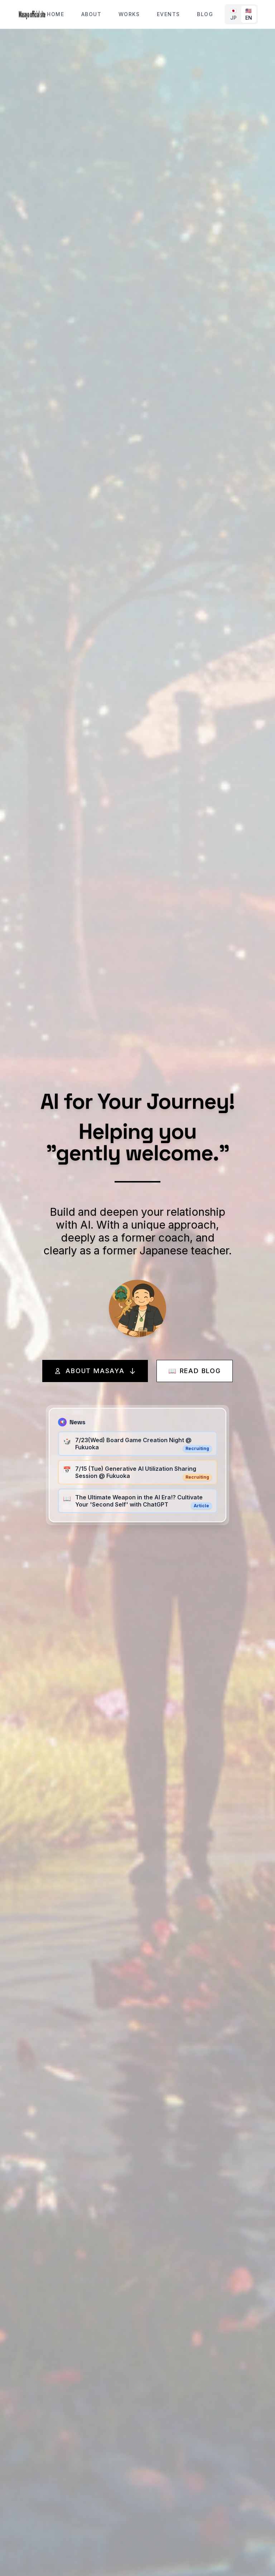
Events (168, 14)
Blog (205, 14)
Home (55, 14)
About (91, 14)
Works (129, 14)
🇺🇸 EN (248, 14)
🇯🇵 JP (233, 14)
